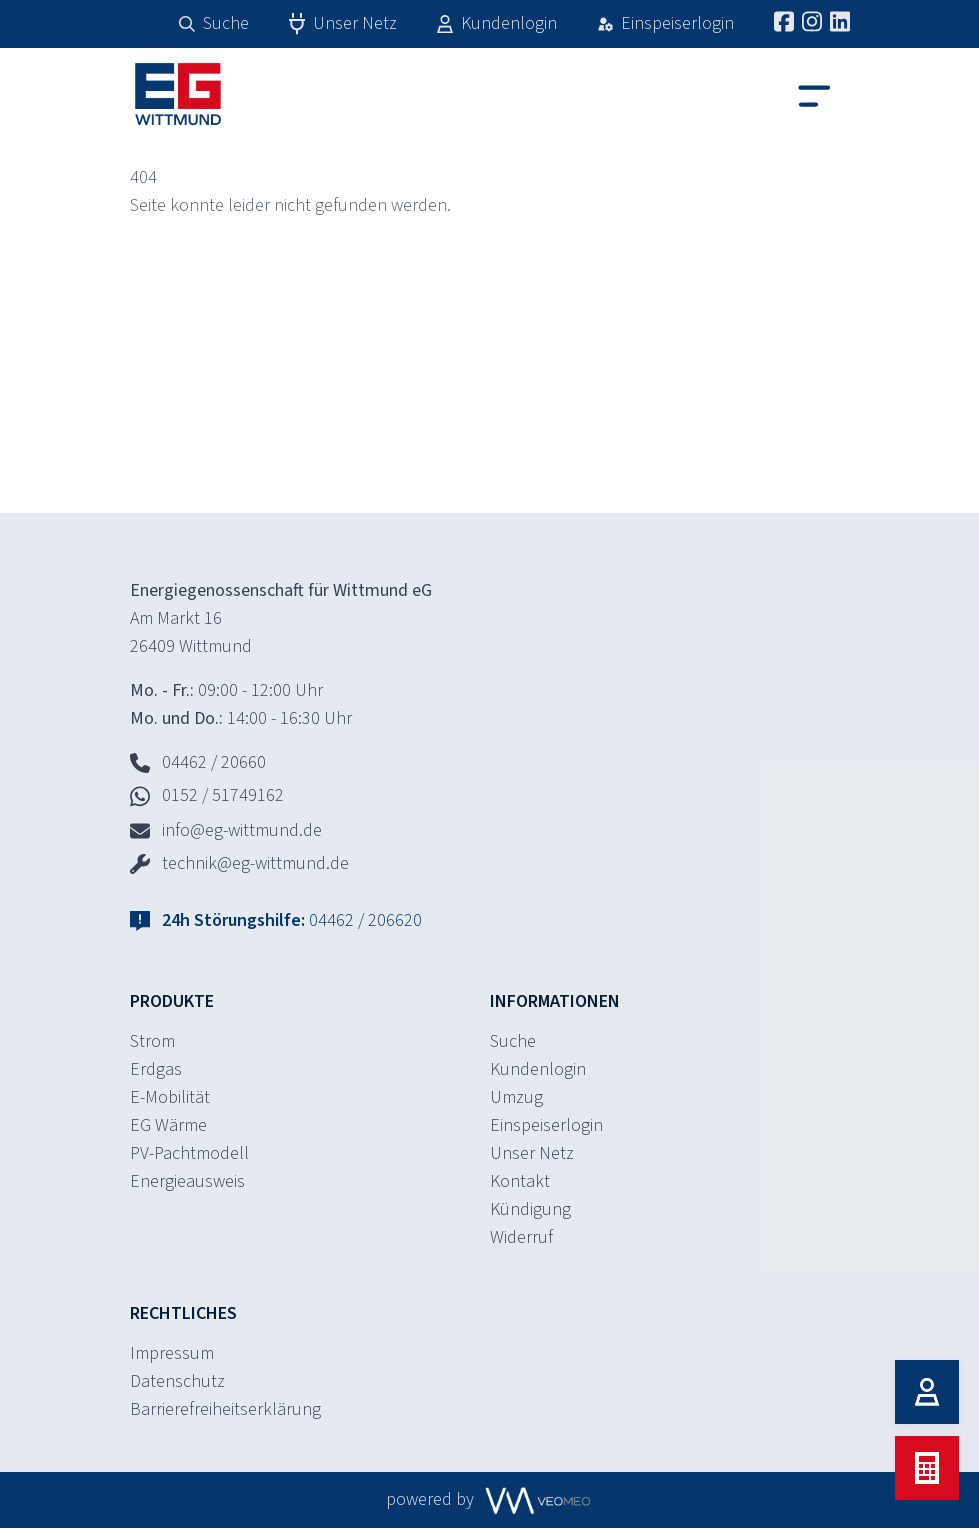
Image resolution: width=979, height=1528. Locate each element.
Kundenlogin (538, 1069)
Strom (152, 1041)
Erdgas (156, 1069)
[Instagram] (812, 21)
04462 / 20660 (198, 762)
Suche (513, 1041)
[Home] (160, 94)
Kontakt (520, 1181)
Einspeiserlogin (546, 1125)
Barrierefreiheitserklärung (225, 1409)
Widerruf (521, 1237)
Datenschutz (177, 1381)
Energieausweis (187, 1181)
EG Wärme (168, 1125)
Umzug (516, 1097)
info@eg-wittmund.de (226, 830)
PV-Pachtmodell (189, 1153)
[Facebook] (784, 21)
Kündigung (530, 1209)
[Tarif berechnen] (927, 1468)
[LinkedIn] (840, 21)
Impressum (172, 1353)
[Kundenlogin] (927, 1392)
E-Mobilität (170, 1097)
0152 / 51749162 (207, 795)
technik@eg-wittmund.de (239, 863)
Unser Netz (532, 1153)
